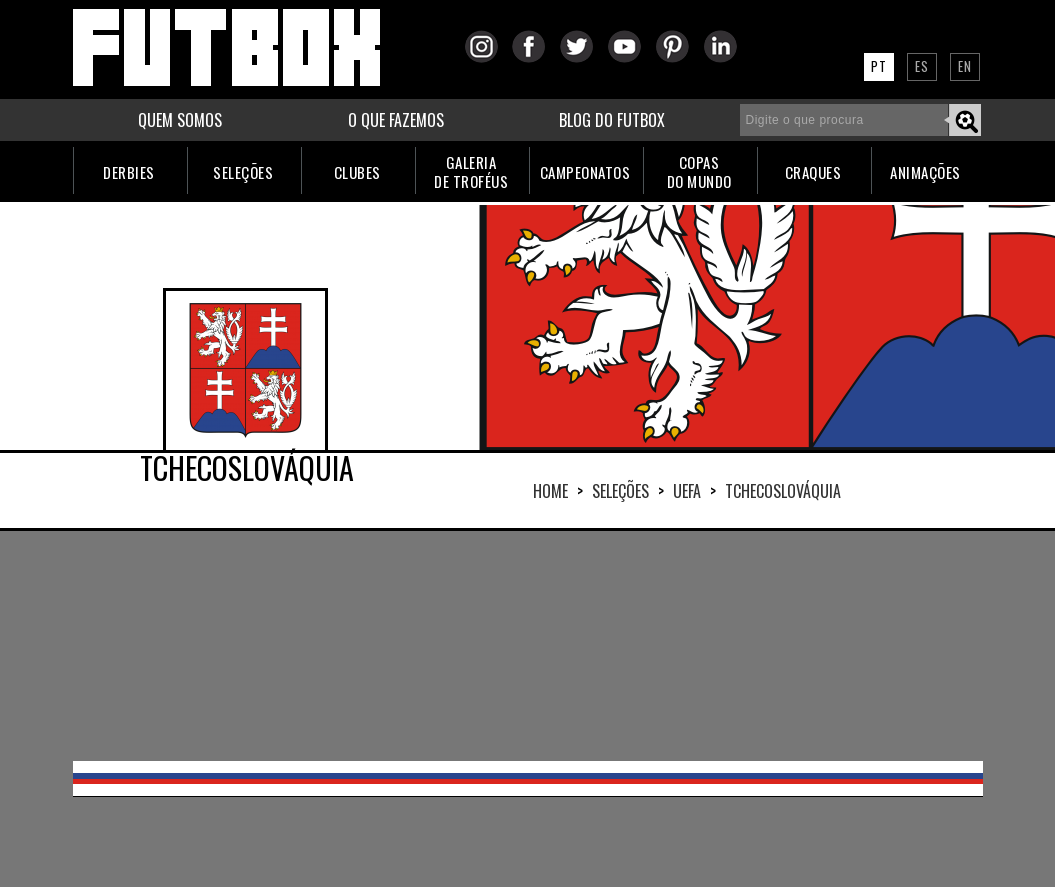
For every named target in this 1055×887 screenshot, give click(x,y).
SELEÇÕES (243, 172)
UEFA (687, 491)
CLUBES (357, 172)
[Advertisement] (528, 646)
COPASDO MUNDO (699, 171)
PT (879, 66)
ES (922, 66)
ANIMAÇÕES (925, 172)
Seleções (620, 491)
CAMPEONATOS (585, 172)
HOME (550, 491)
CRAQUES (813, 172)
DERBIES (129, 172)
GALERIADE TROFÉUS (471, 171)
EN (965, 66)
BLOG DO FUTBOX (612, 120)
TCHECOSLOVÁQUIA (783, 491)
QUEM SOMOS (180, 120)
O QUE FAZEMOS (396, 120)
